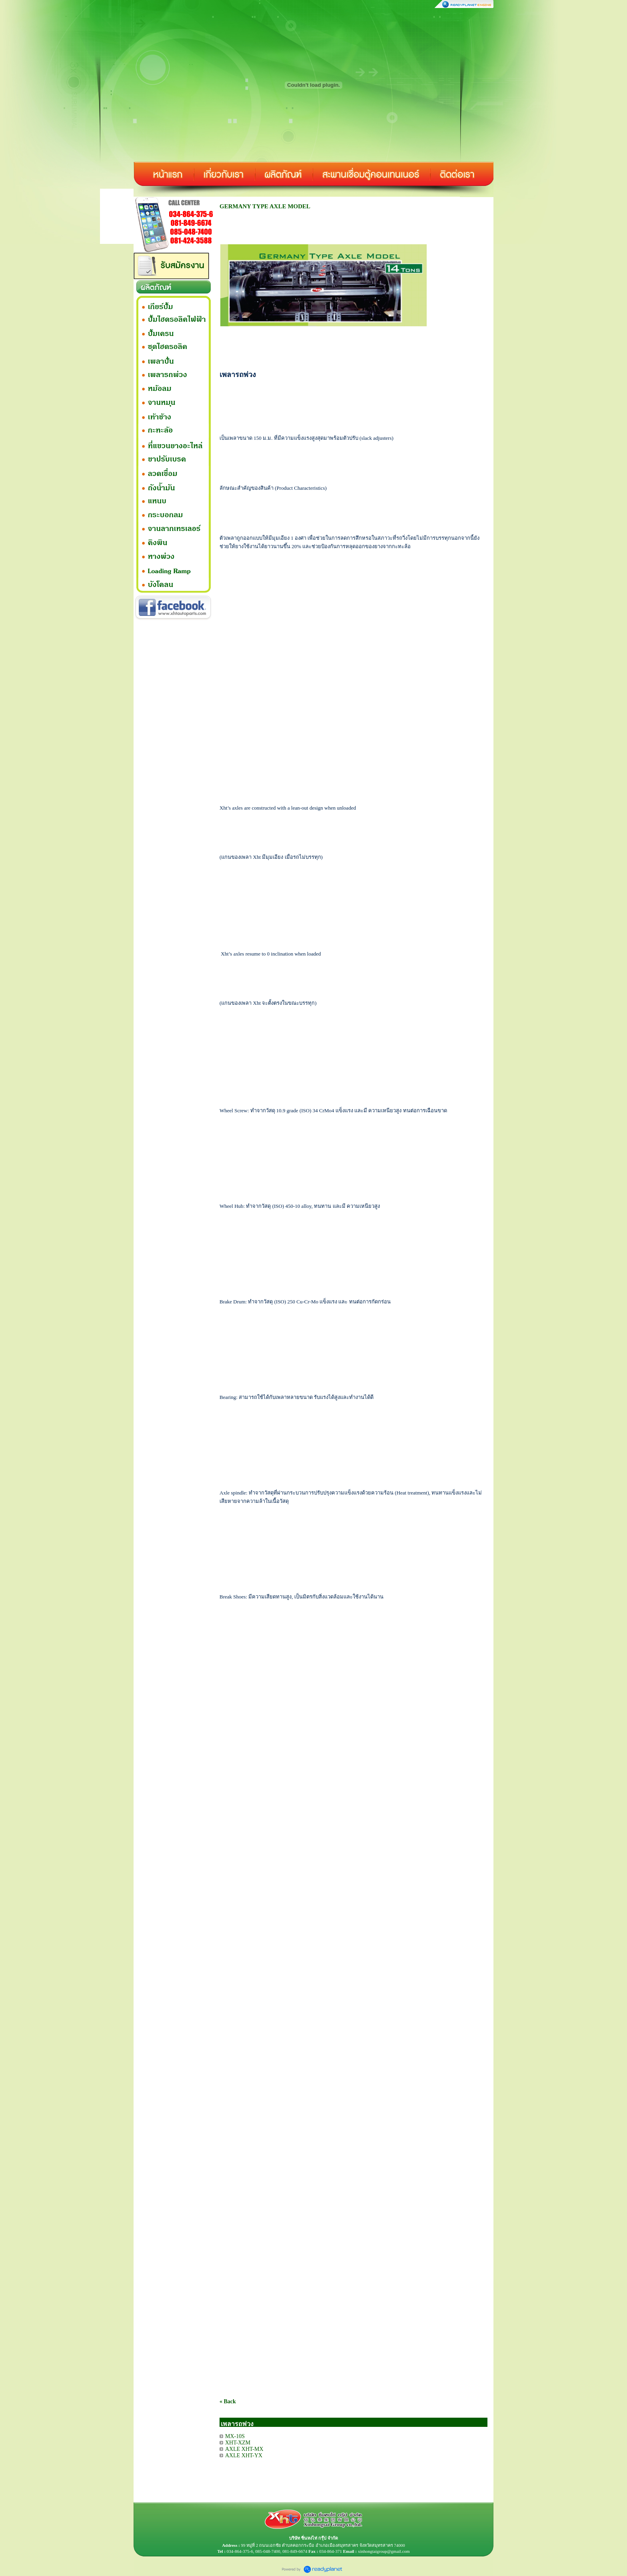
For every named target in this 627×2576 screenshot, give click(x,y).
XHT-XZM (237, 2443)
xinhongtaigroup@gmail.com (384, 2551)
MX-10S (235, 2436)
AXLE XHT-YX (243, 2455)
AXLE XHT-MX (244, 2449)
